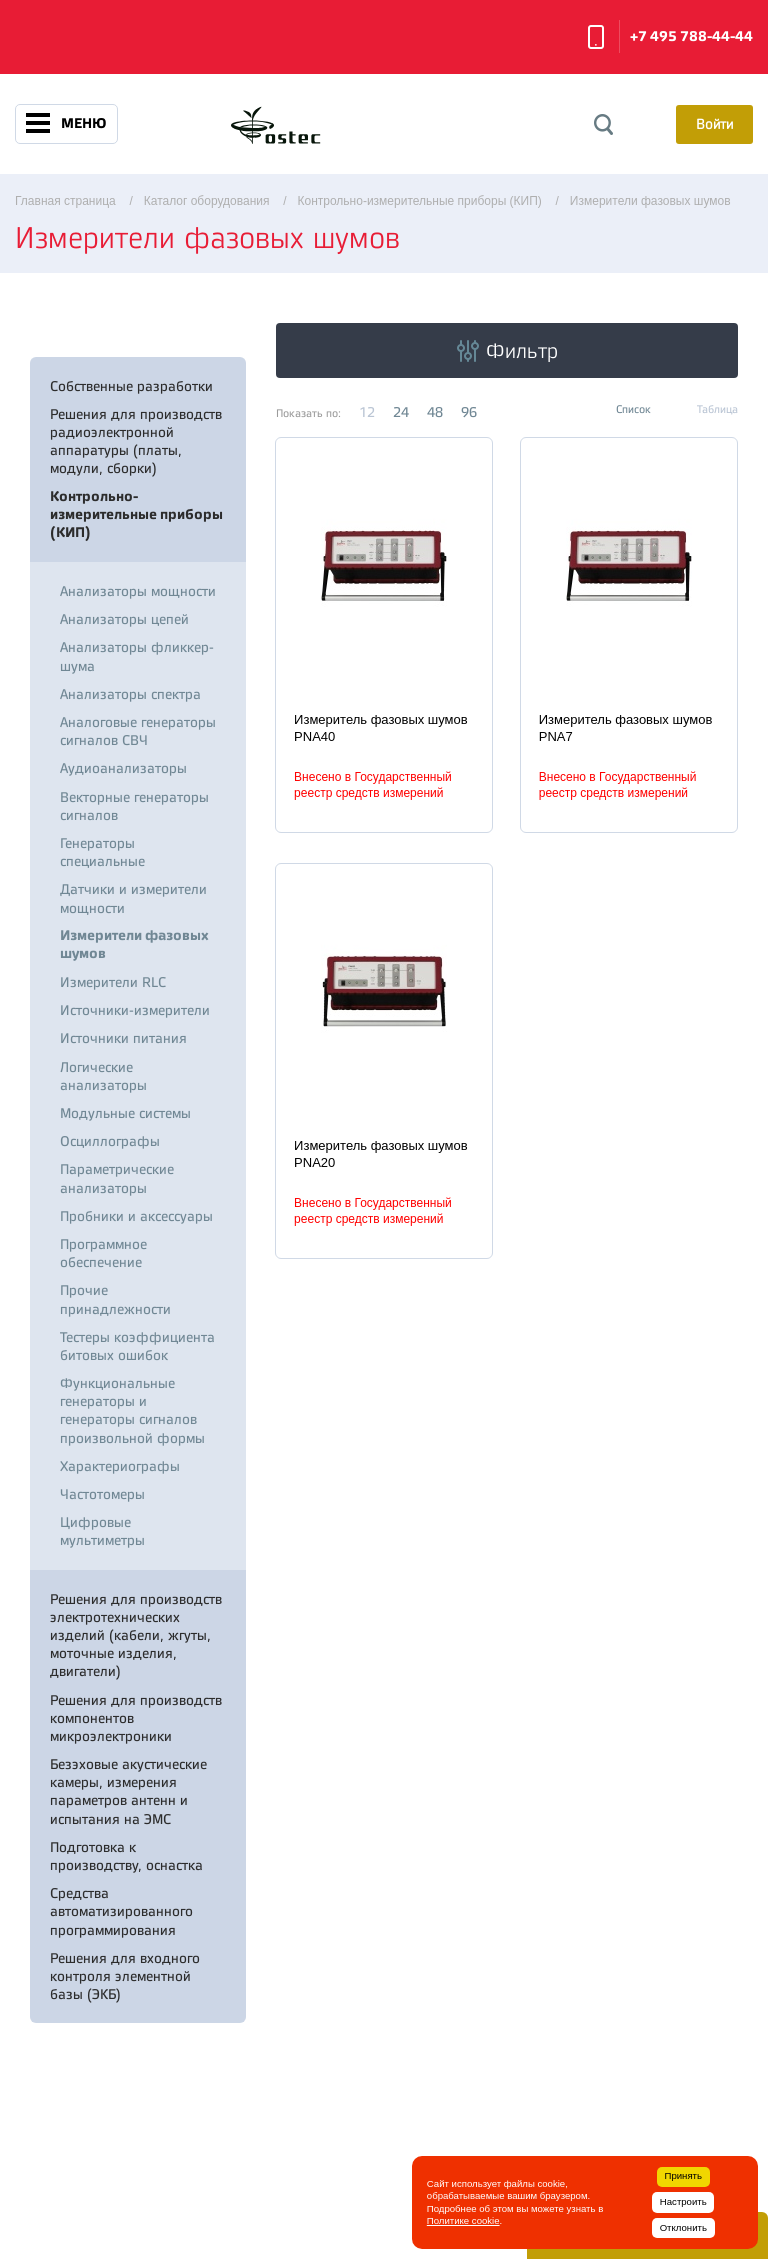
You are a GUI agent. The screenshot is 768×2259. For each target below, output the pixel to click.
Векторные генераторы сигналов (134, 806)
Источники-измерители (135, 1010)
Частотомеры (102, 1494)
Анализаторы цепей (124, 619)
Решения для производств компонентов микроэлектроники (136, 1718)
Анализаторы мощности (138, 591)
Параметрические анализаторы (117, 1178)
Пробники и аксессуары (136, 1216)
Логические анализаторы (103, 1076)
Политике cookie (463, 2220)
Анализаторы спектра (130, 694)
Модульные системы (125, 1113)
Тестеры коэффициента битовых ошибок (137, 1346)
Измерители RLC (113, 982)
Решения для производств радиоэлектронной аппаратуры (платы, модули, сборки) (136, 441)
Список (633, 409)
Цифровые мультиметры (102, 1531)
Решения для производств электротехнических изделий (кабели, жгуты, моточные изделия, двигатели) (136, 1635)
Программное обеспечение (103, 1253)
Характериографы (120, 1466)
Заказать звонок (596, 37)
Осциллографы (110, 1141)
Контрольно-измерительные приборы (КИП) (136, 514)
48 (435, 412)
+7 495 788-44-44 (691, 36)
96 (469, 412)
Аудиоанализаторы (123, 768)
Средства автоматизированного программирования (121, 1911)
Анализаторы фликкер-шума (137, 656)
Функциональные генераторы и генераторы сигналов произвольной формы (132, 1410)
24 (401, 412)
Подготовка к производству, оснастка (126, 1856)
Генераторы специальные (102, 852)
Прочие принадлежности (115, 1299)
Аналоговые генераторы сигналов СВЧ (138, 731)
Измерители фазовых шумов (134, 944)
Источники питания (123, 1038)
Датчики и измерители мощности (133, 898)
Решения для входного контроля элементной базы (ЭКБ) (125, 1976)
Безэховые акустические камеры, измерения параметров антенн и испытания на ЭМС (128, 1791)
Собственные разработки (131, 386)
